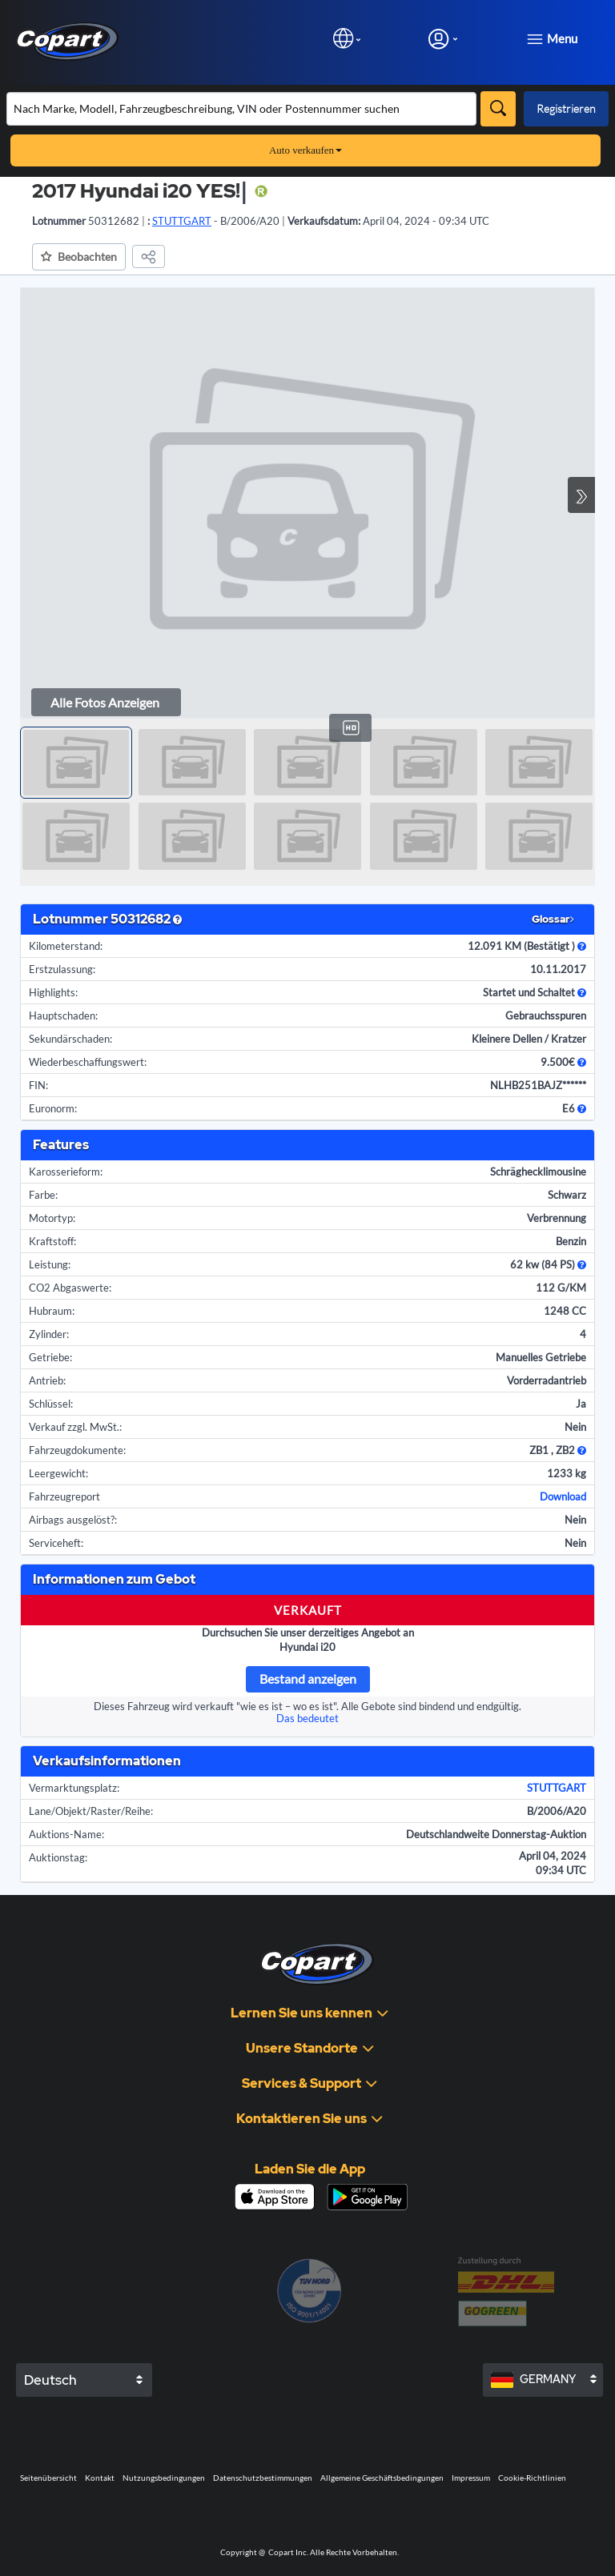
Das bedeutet (307, 1718)
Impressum (471, 2477)
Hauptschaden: (63, 1015)
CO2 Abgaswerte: (70, 1287)
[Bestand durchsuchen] (241, 109)
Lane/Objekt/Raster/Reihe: (91, 1811)
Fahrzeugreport (64, 1496)
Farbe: (43, 1194)
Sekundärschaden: (70, 1038)
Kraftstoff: (52, 1241)
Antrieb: (47, 1380)
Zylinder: (49, 1334)
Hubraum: (51, 1310)
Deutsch (50, 2380)
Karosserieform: (65, 1171)
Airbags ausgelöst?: (73, 1519)
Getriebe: (50, 1357)
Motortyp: (52, 1218)
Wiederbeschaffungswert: (88, 1062)
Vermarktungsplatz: (74, 1787)
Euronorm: (53, 1108)
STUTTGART (556, 1787)
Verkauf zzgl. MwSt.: (75, 1426)
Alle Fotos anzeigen (104, 702)
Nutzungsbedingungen (164, 2477)
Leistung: (49, 1264)
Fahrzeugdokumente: (77, 1450)
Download (563, 1496)
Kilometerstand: (65, 945)
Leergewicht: (58, 1473)
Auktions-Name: (66, 1834)
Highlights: (53, 992)
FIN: (38, 1085)
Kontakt (100, 2477)
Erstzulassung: (62, 969)
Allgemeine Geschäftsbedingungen (382, 2477)
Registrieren (566, 108)
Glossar (553, 919)
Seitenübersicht (48, 2477)
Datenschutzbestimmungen (262, 2477)
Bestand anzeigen (307, 1678)
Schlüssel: (51, 1403)
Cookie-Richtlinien (532, 2477)
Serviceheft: (56, 1542)
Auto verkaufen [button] (305, 150)
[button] (79, 256)
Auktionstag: (58, 1857)
